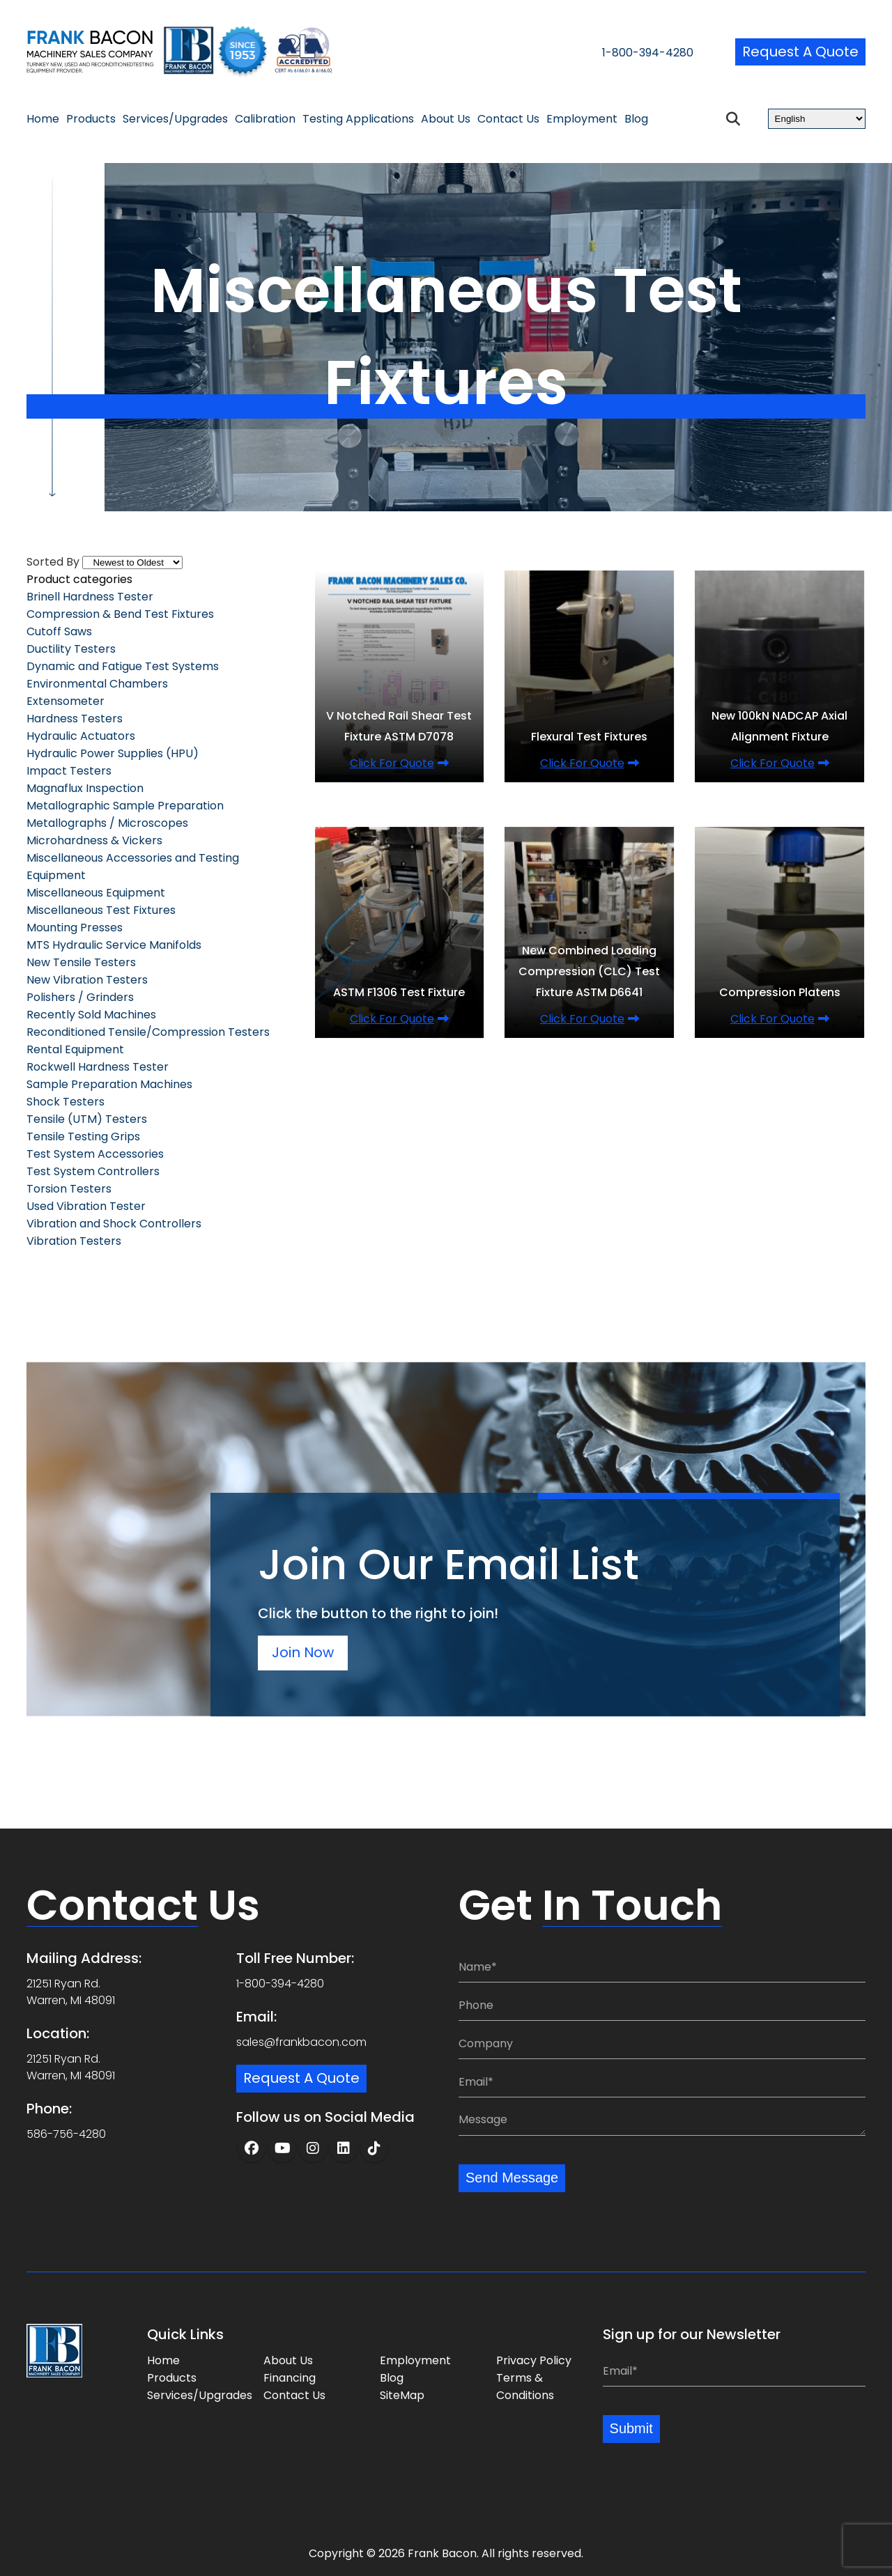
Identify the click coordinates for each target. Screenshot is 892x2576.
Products (91, 119)
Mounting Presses (74, 928)
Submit (631, 2429)
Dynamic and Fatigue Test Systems (122, 666)
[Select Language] (817, 119)
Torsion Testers (69, 1189)
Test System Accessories (95, 1154)
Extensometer (65, 701)
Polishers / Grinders (80, 997)
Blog (636, 119)
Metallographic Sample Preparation (125, 806)
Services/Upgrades (175, 119)
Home (42, 119)
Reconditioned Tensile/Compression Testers (148, 1032)
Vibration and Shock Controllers (113, 1224)
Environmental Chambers (97, 684)
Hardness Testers (74, 719)
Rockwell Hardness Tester (97, 1067)
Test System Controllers (93, 1171)
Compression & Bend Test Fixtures (120, 614)
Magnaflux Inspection (85, 788)
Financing (289, 2378)
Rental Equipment (75, 1049)
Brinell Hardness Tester (89, 597)
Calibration (265, 119)
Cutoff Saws (59, 631)
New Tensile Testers (81, 962)
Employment (581, 119)
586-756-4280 (66, 2134)
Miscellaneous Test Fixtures (101, 910)
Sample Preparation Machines (109, 1084)
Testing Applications (358, 119)
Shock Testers (65, 1102)
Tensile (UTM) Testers (86, 1119)
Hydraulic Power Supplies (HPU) (112, 753)
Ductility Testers (71, 649)
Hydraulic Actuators (80, 736)
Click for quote (392, 763)
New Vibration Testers (87, 980)
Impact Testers (69, 771)
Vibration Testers (73, 1241)
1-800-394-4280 (646, 53)
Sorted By (52, 562)
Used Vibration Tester (86, 1206)
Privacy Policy (533, 2360)
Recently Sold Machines (91, 1015)
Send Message (512, 2178)
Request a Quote (800, 52)
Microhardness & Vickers (94, 840)
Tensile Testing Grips (83, 1136)
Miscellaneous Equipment (95, 893)
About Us (445, 119)
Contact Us (508, 119)
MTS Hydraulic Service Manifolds (113, 945)
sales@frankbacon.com (301, 2042)
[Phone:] (662, 2005)
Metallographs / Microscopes (107, 823)
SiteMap (402, 2395)
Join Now (303, 1653)
